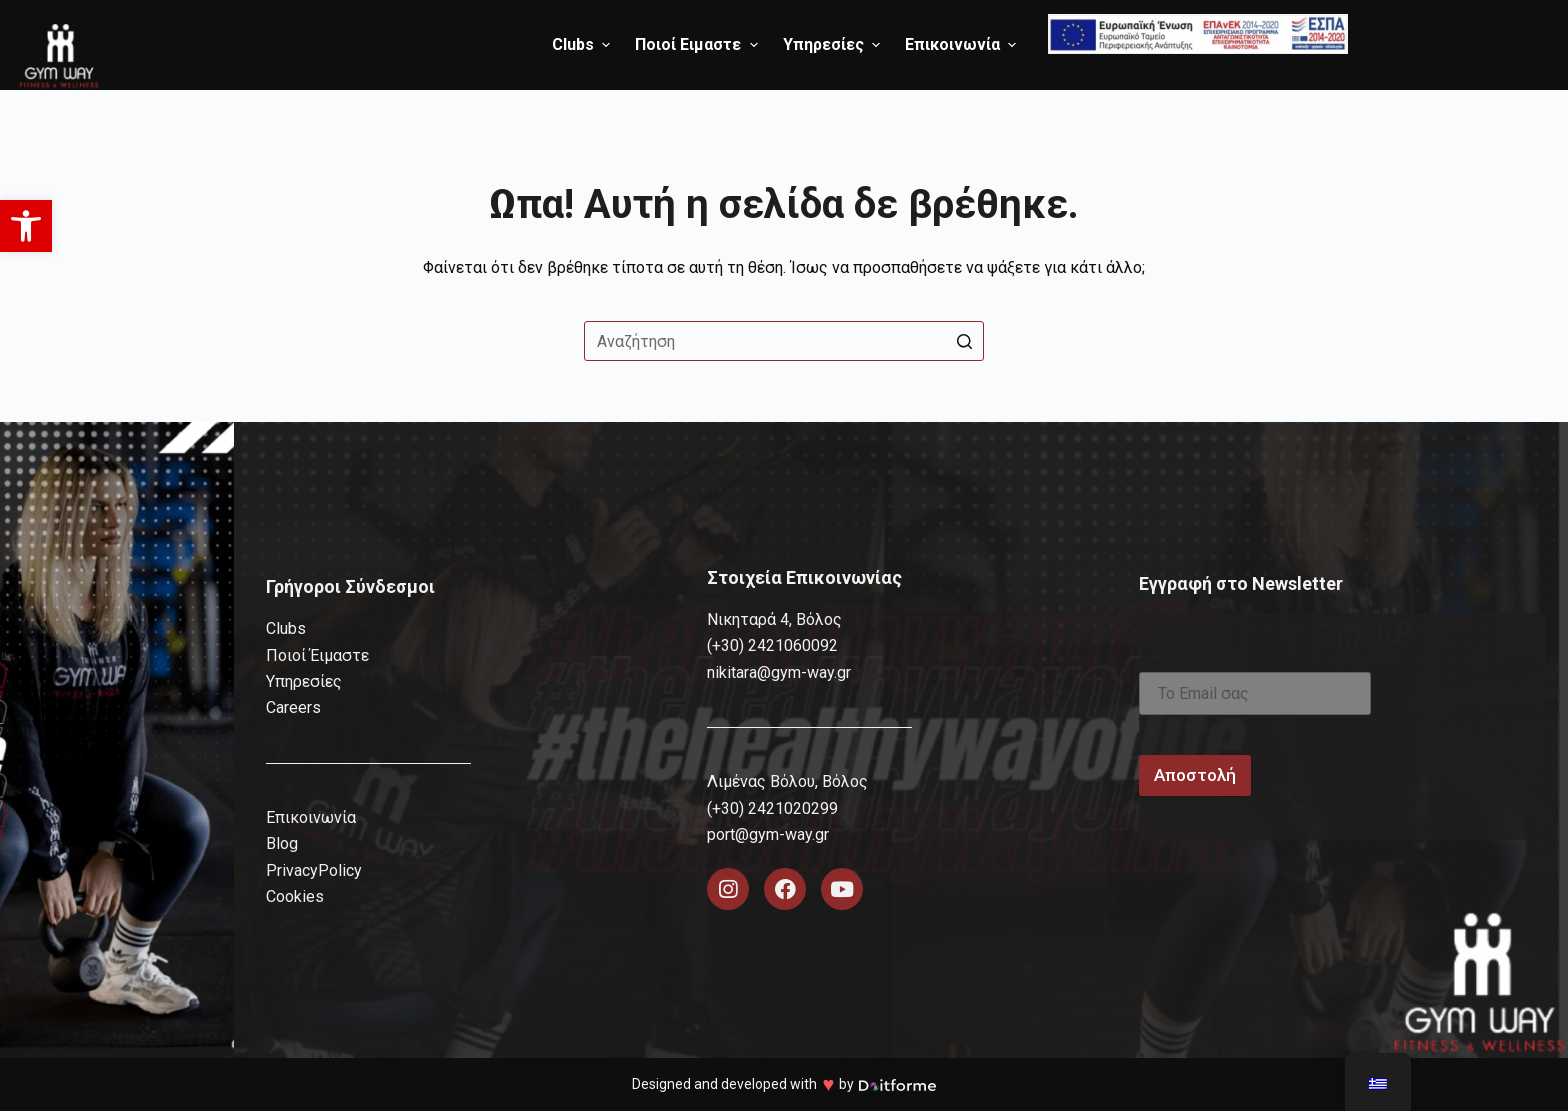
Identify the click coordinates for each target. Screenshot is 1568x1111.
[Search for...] (784, 341)
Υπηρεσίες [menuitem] (834, 44)
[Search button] (964, 341)
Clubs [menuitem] (583, 44)
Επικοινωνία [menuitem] (963, 44)
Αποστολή (1195, 775)
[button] (26, 226)
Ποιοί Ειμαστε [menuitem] (698, 44)
